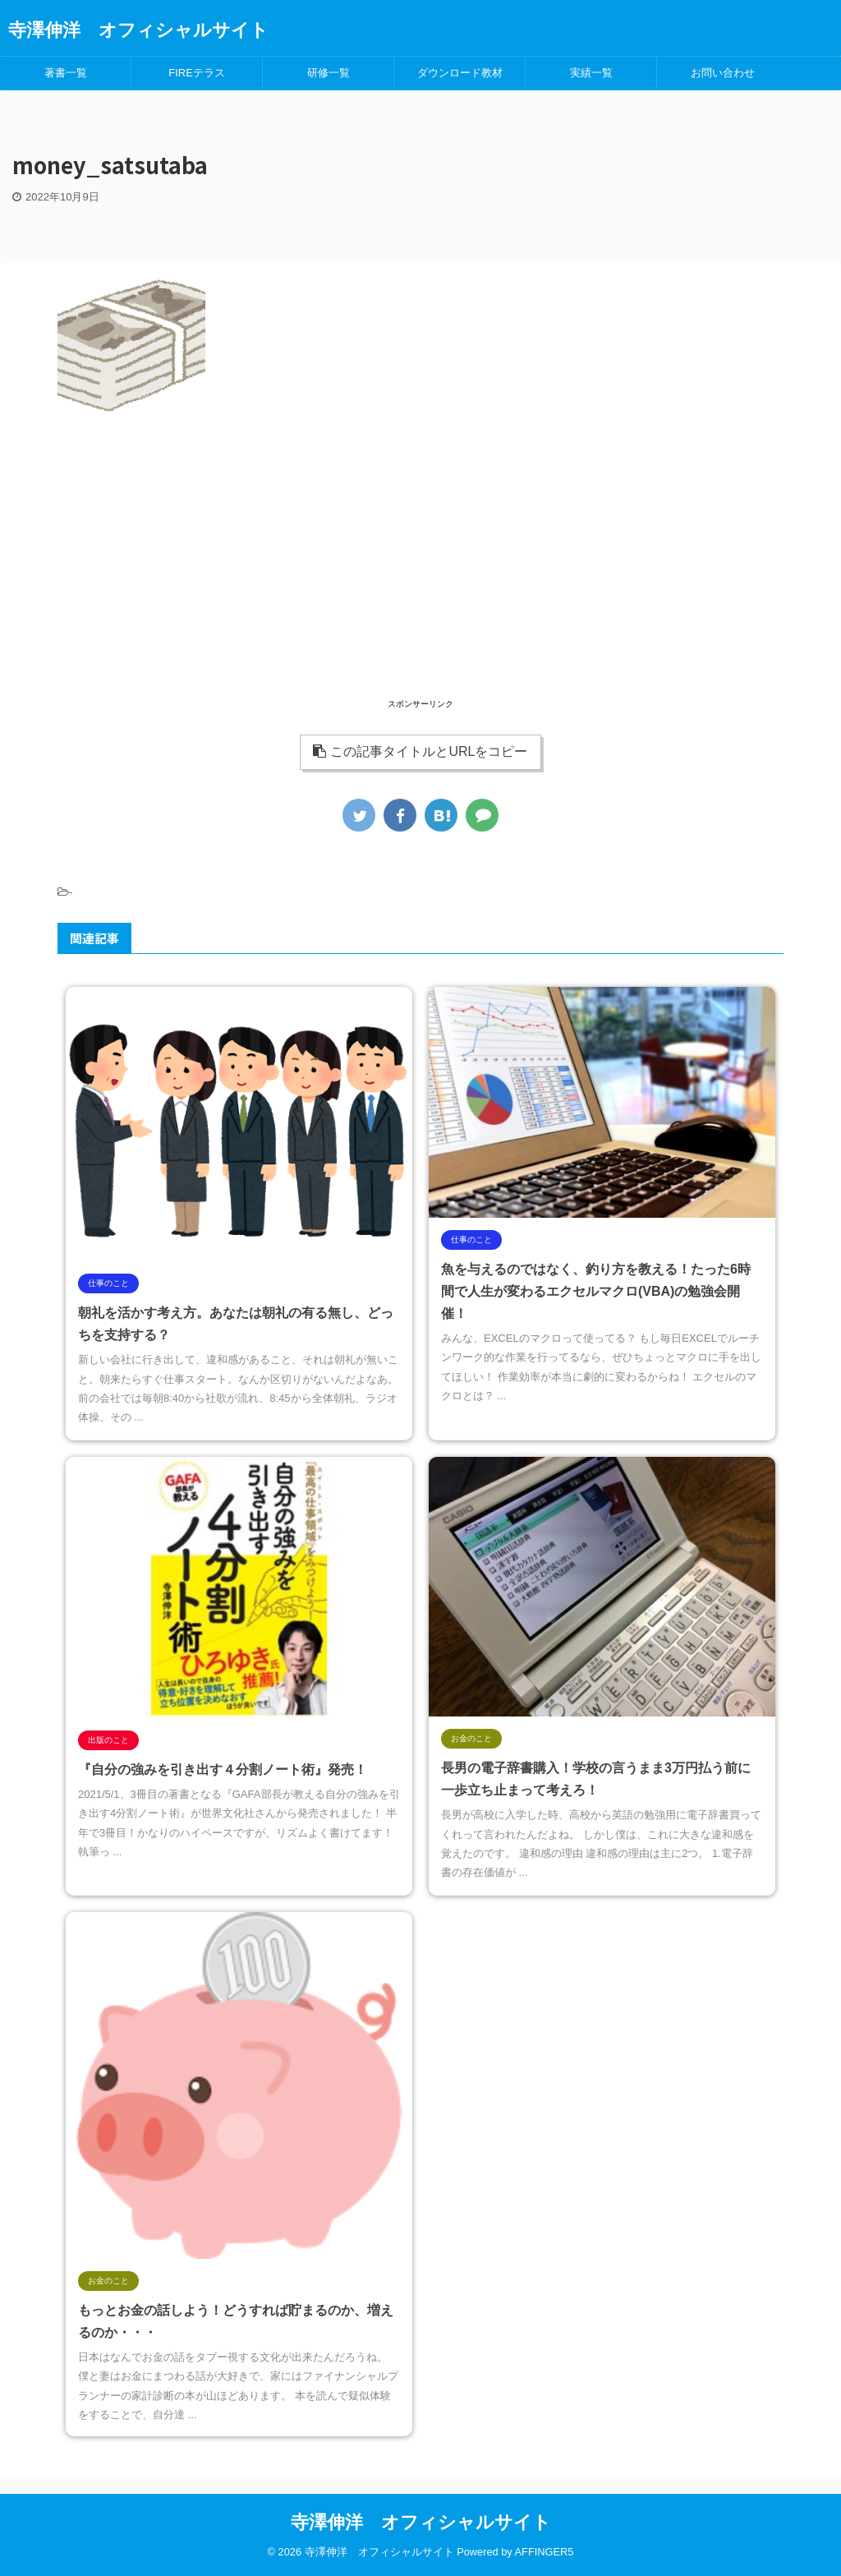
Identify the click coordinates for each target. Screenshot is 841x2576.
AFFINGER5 (544, 2552)
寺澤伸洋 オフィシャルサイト (138, 30)
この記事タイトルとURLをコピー (420, 751)
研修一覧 (328, 73)
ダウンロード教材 (460, 73)
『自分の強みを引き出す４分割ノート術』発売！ (222, 1769)
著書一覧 (65, 73)
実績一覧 (591, 73)
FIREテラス (196, 73)
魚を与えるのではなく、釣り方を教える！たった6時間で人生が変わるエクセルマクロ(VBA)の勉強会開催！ (596, 1291)
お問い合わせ (723, 73)
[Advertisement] (420, 580)
